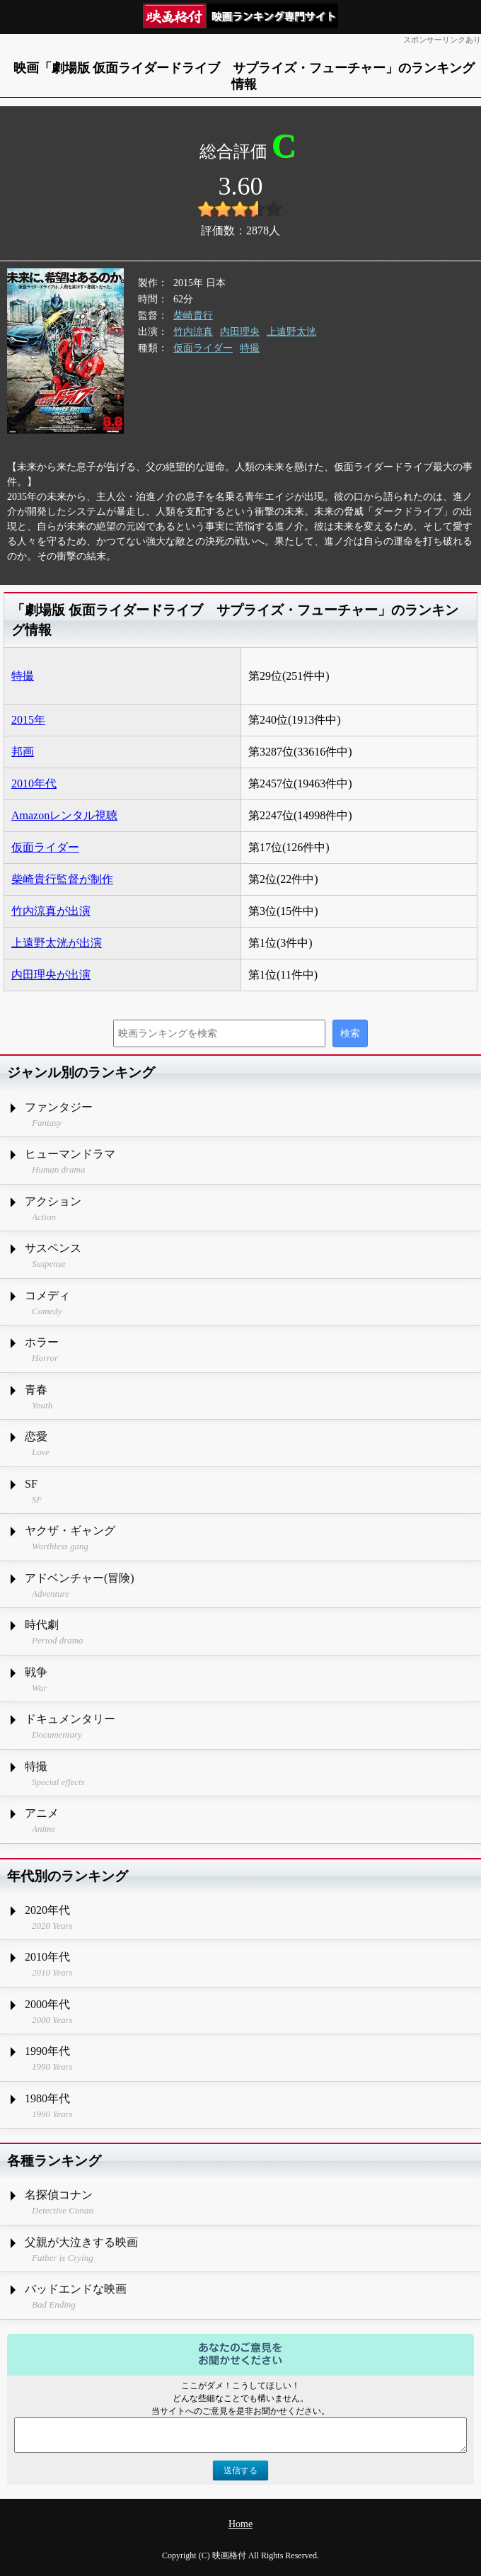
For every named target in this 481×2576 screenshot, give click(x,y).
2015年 (28, 720)
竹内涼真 (193, 331)
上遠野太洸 (291, 331)
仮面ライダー (203, 348)
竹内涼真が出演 (51, 911)
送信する (240, 2470)
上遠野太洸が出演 (56, 943)
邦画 (22, 752)
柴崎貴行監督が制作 (62, 879)
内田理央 (240, 331)
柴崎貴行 (193, 315)
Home (240, 2524)
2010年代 (34, 783)
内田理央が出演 (51, 975)
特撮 (250, 348)
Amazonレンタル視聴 (64, 815)
